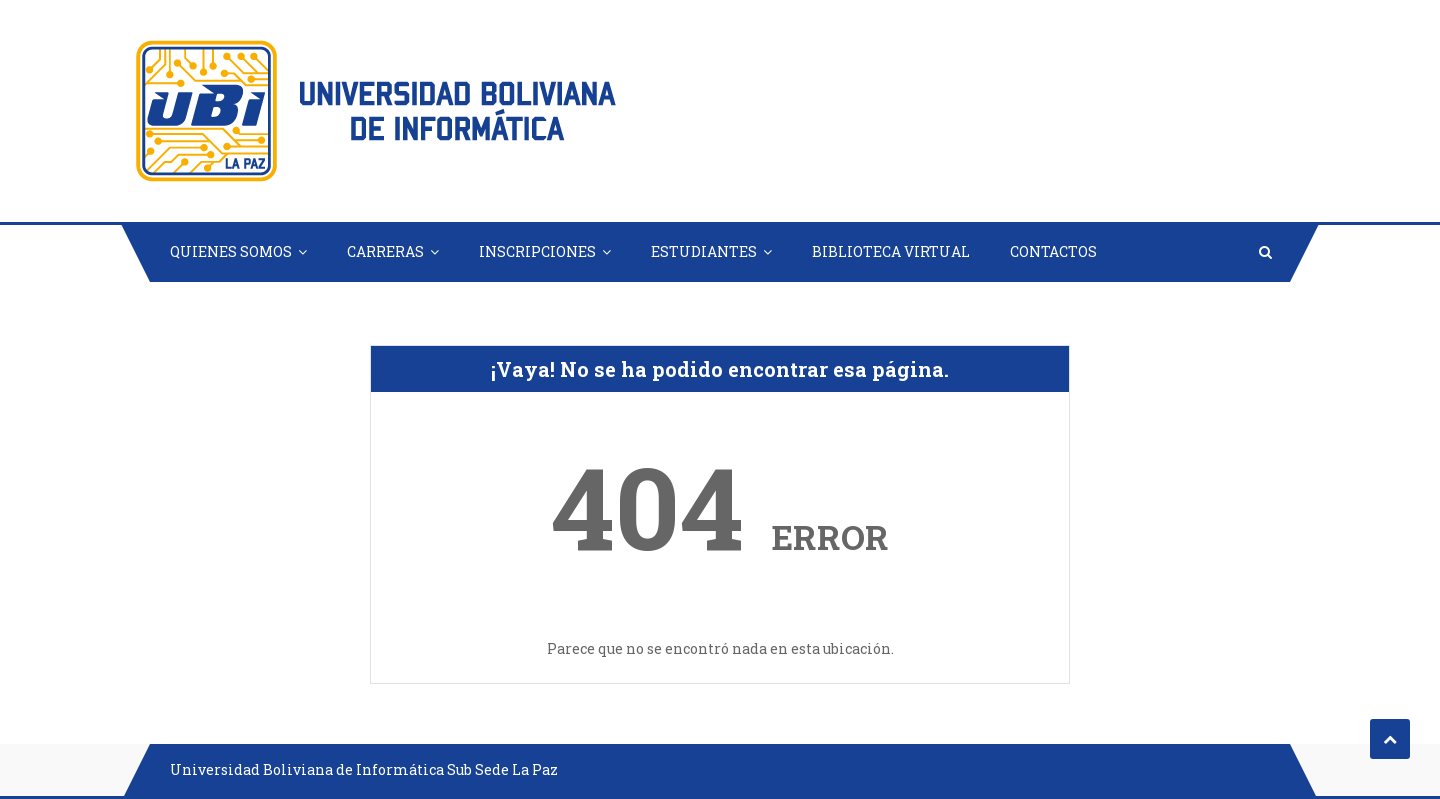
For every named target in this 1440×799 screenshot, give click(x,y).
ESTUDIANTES (704, 251)
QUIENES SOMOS (231, 251)
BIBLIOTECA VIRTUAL (891, 251)
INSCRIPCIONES (537, 251)
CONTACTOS (1053, 251)
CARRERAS (385, 251)
